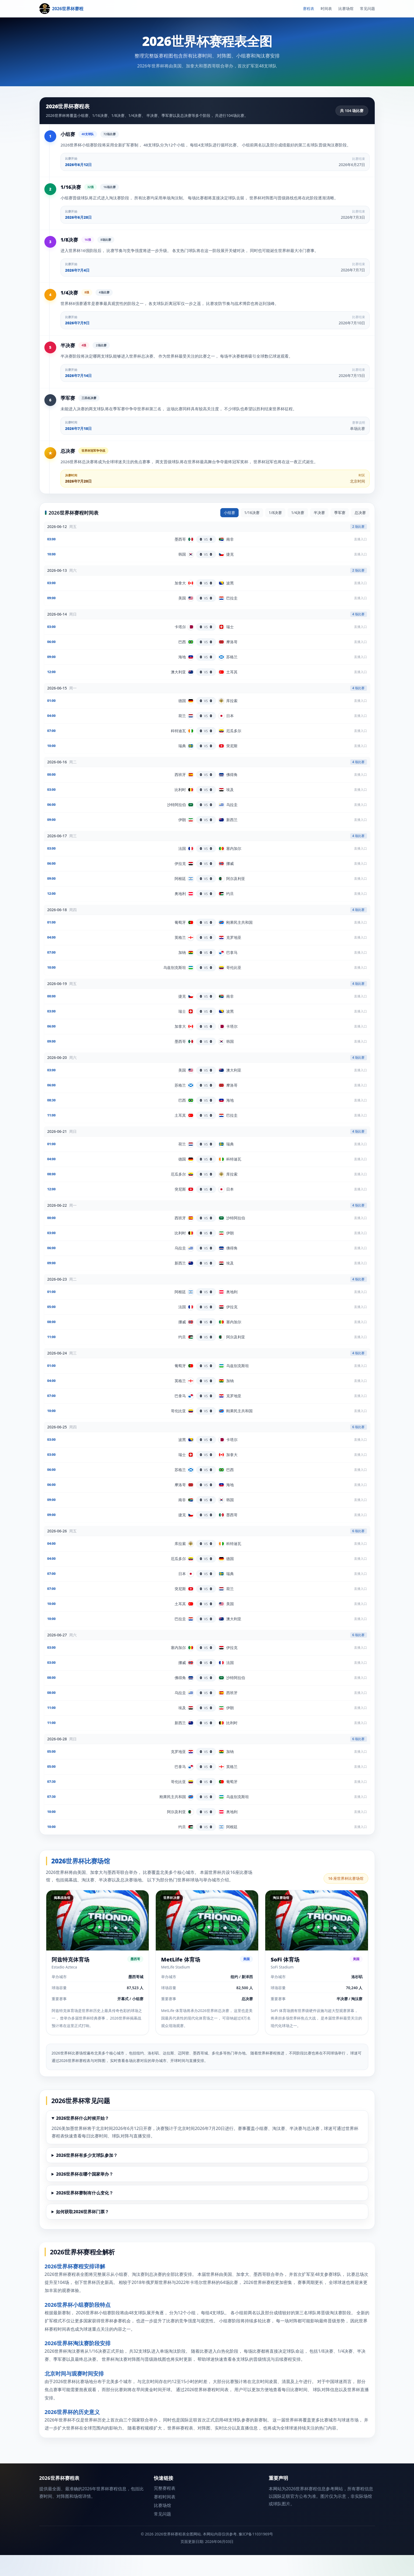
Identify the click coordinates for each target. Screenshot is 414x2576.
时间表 (326, 8)
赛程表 (308, 8)
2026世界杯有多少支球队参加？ (87, 2176)
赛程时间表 (164, 2518)
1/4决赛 (297, 533)
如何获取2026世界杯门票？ (82, 2233)
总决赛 (360, 533)
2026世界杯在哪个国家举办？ (84, 2195)
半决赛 (319, 533)
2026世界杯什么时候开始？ (82, 2139)
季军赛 (339, 533)
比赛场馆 (345, 8)
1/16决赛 (252, 533)
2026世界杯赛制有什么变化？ (84, 2214)
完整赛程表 (164, 2509)
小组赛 (229, 533)
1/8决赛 (275, 533)
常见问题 (367, 8)
